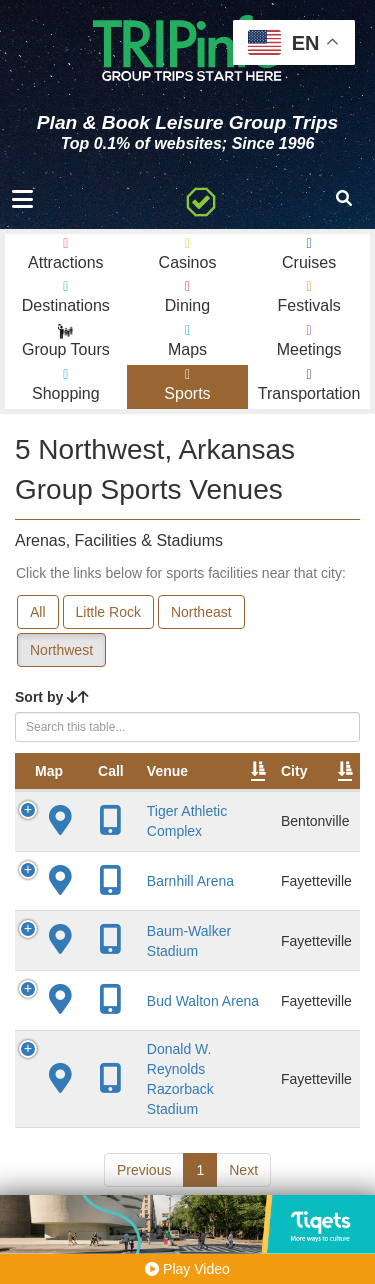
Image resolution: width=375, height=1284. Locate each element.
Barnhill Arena (190, 881)
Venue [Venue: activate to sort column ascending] (167, 771)
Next (243, 1170)
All (38, 612)
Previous (144, 1170)
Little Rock (108, 612)
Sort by (52, 697)
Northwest (61, 650)
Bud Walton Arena (203, 1001)
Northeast (201, 612)
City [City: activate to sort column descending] (294, 771)
